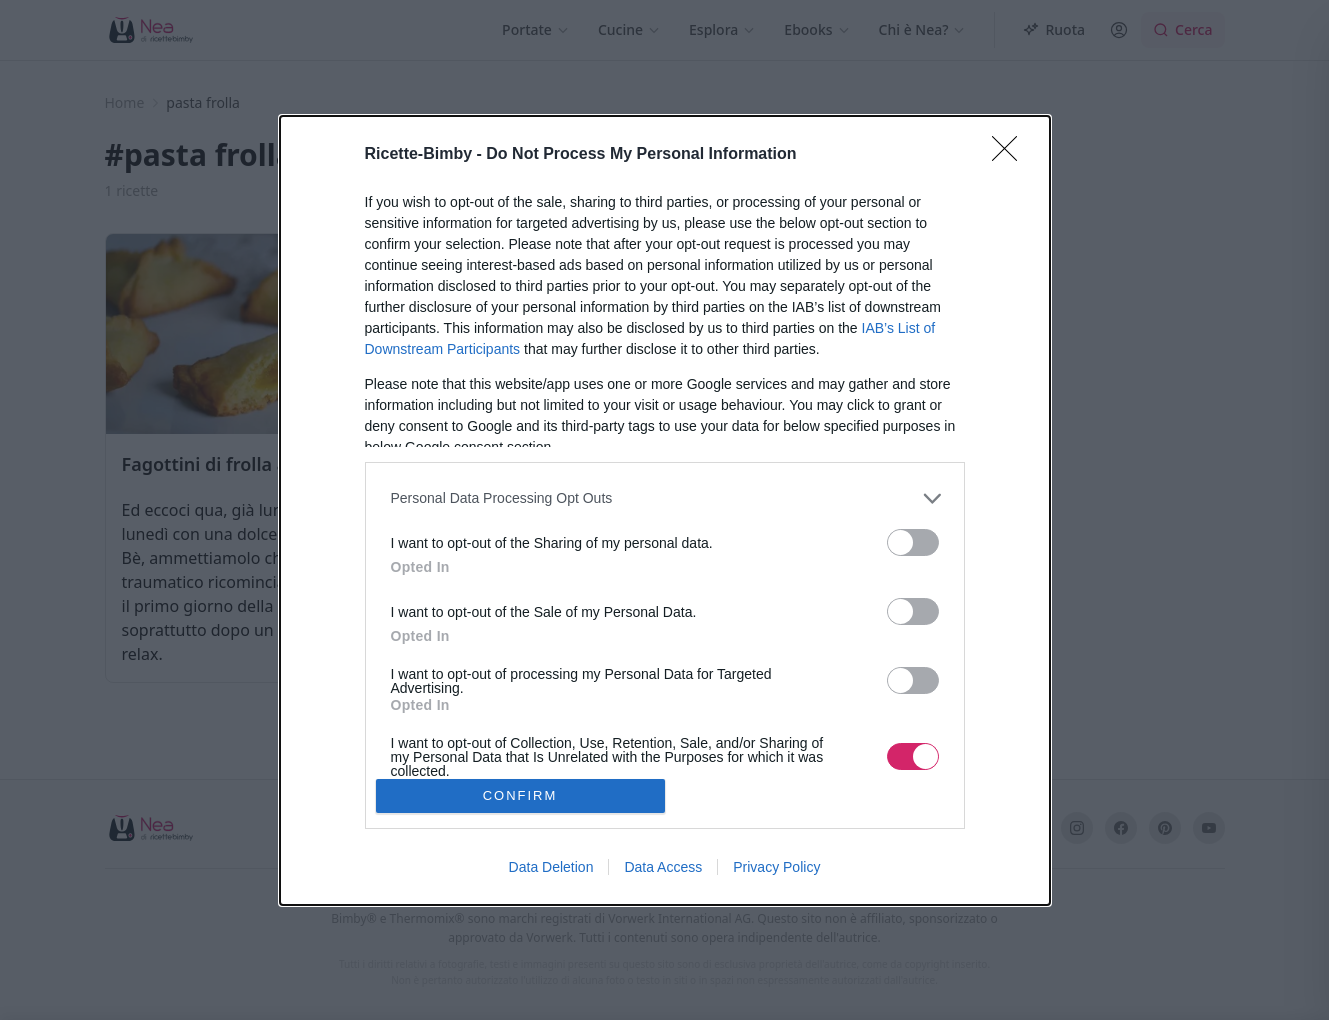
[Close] (1011, 155)
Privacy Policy (776, 867)
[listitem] (665, 498)
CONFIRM (520, 795)
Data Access (663, 867)
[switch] (913, 542)
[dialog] (665, 510)
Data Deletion (551, 867)
